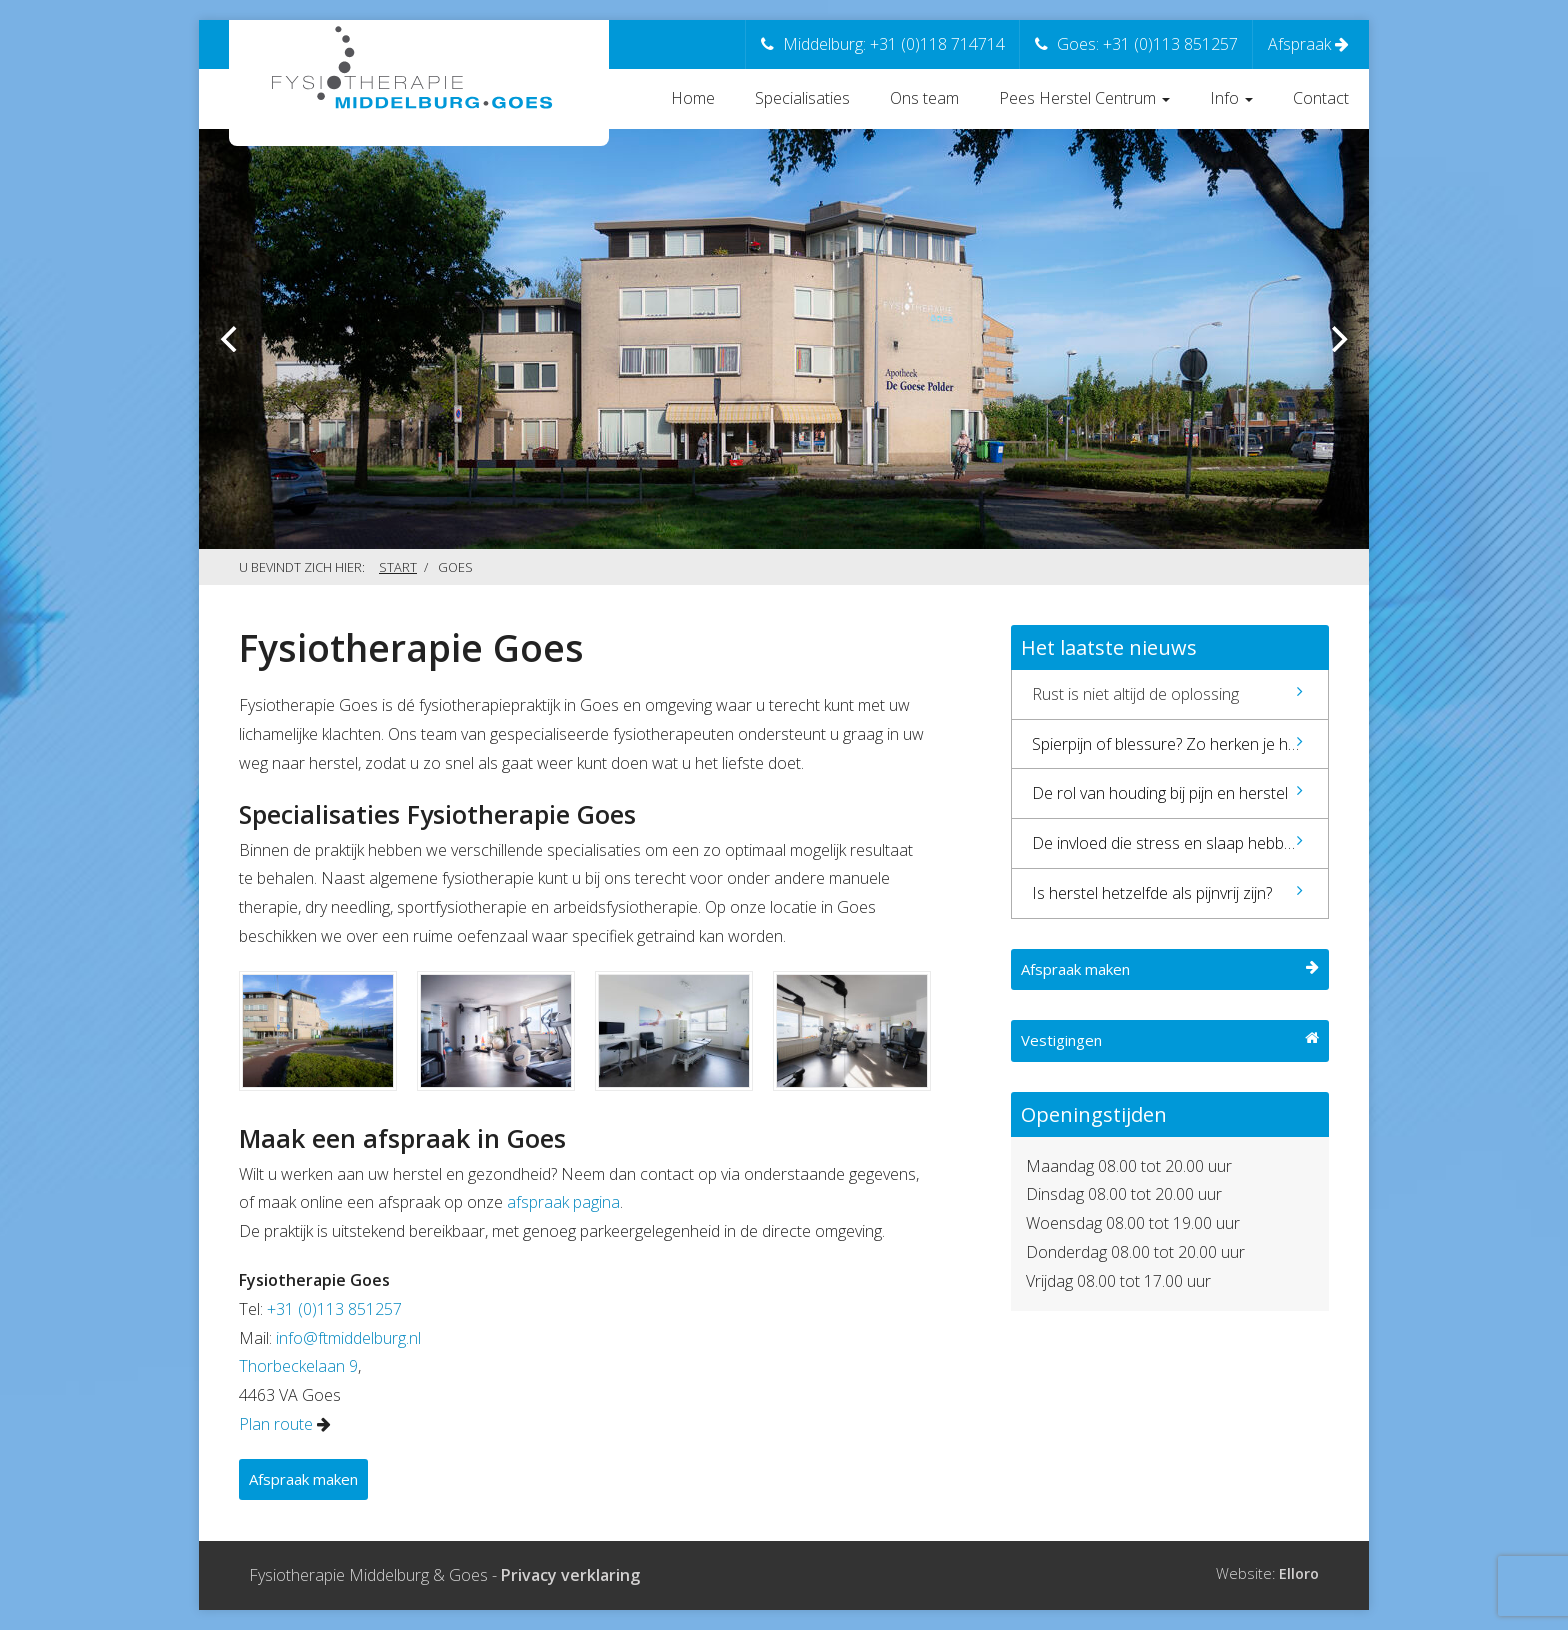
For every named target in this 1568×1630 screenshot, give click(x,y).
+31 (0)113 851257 (334, 1309)
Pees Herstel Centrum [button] (1084, 98)
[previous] (231, 339)
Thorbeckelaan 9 (298, 1366)
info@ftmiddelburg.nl (348, 1338)
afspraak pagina (563, 1202)
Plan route (276, 1424)
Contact (1321, 98)
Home (693, 98)
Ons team (924, 98)
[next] (1337, 339)
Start (398, 567)
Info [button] (1231, 98)
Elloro (1299, 1573)
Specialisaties (802, 98)
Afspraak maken (303, 1479)
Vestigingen (1170, 1040)
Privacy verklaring (570, 1575)
